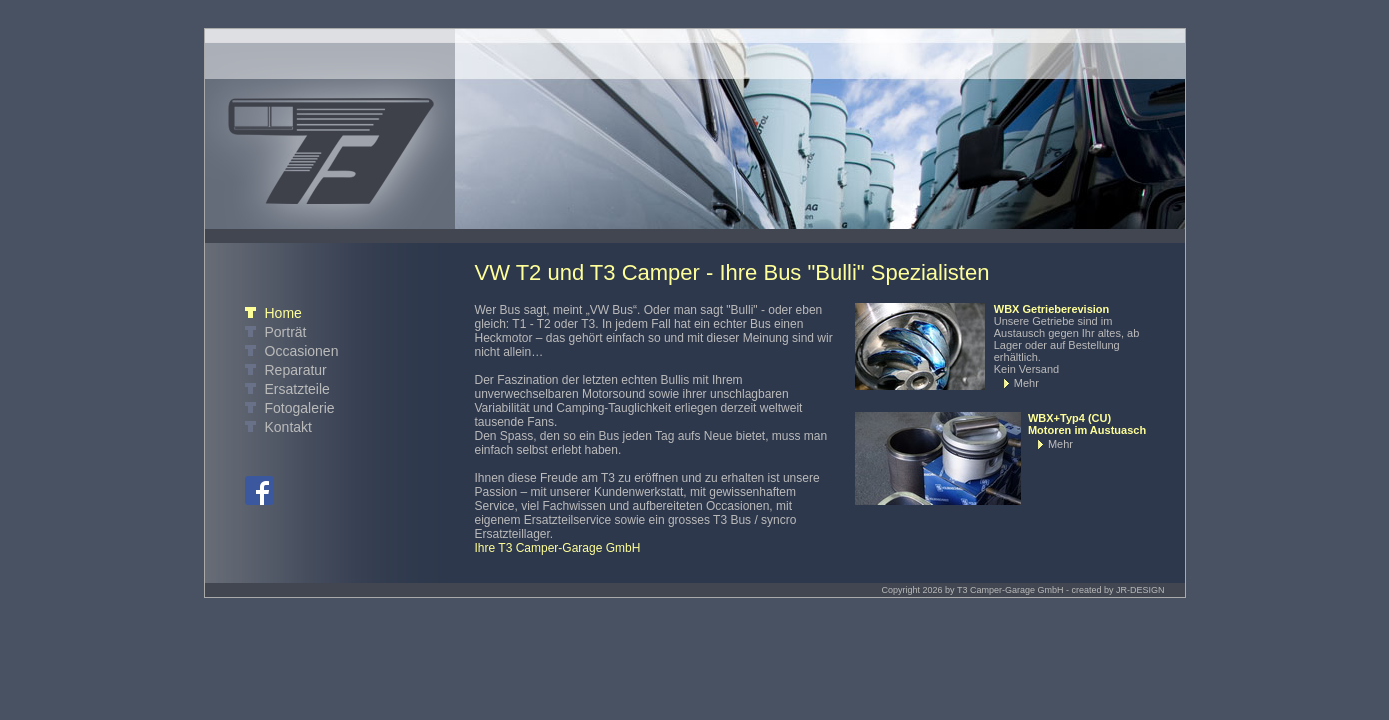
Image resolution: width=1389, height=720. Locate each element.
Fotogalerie (300, 408)
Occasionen (302, 351)
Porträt (286, 332)
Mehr (1026, 383)
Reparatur (296, 370)
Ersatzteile (297, 389)
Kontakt (288, 427)
